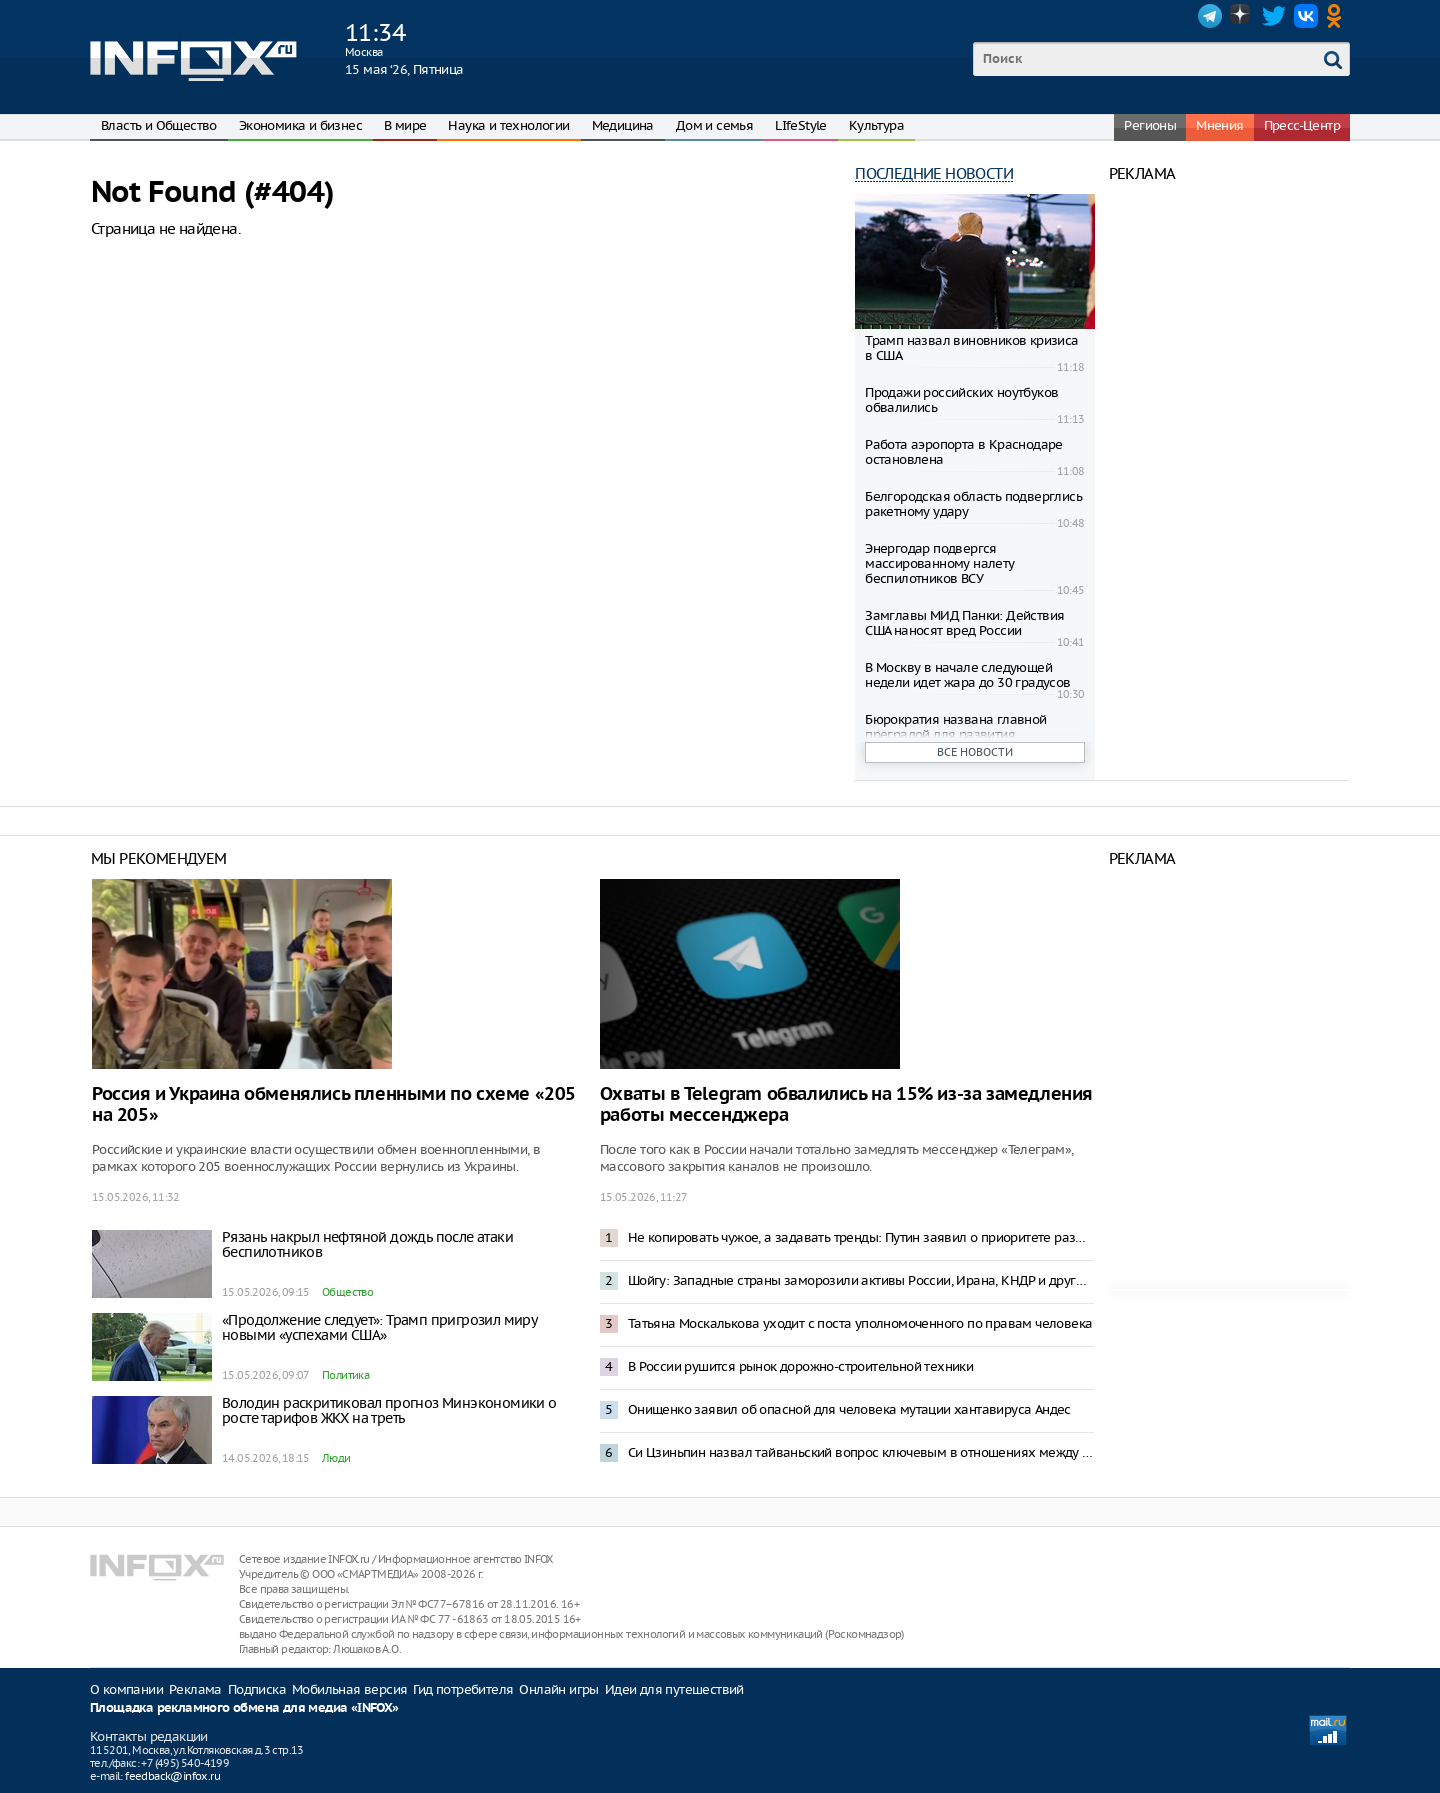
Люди (336, 1458)
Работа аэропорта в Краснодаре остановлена (964, 452)
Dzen (1242, 16)
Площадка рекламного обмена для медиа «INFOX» (244, 1708)
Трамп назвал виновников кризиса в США (971, 348)
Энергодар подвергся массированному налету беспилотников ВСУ (939, 563)
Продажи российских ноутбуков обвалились (961, 400)
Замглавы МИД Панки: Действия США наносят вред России (964, 623)
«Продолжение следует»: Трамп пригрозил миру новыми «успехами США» (379, 1327)
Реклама (195, 1689)
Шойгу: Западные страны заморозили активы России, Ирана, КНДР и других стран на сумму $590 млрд (861, 1280)
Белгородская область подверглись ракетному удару (973, 504)
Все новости (975, 752)
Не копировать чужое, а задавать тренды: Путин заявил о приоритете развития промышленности (861, 1237)
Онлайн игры (558, 1689)
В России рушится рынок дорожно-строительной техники (800, 1366)
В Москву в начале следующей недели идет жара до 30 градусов (967, 675)
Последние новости (934, 173)
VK (1306, 16)
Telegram (1210, 16)
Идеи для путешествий (674, 1689)
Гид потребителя (463, 1689)
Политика (345, 1375)
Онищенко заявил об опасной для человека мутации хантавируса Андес (849, 1409)
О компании (126, 1689)
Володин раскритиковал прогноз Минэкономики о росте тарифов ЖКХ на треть (389, 1410)
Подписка (257, 1689)
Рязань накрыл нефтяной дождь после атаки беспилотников (367, 1244)
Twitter (1274, 16)
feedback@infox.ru (172, 1776)
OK (1338, 16)
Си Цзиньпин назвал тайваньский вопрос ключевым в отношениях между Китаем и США (861, 1452)
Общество (347, 1292)
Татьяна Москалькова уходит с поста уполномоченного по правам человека (860, 1323)
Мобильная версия (349, 1689)
